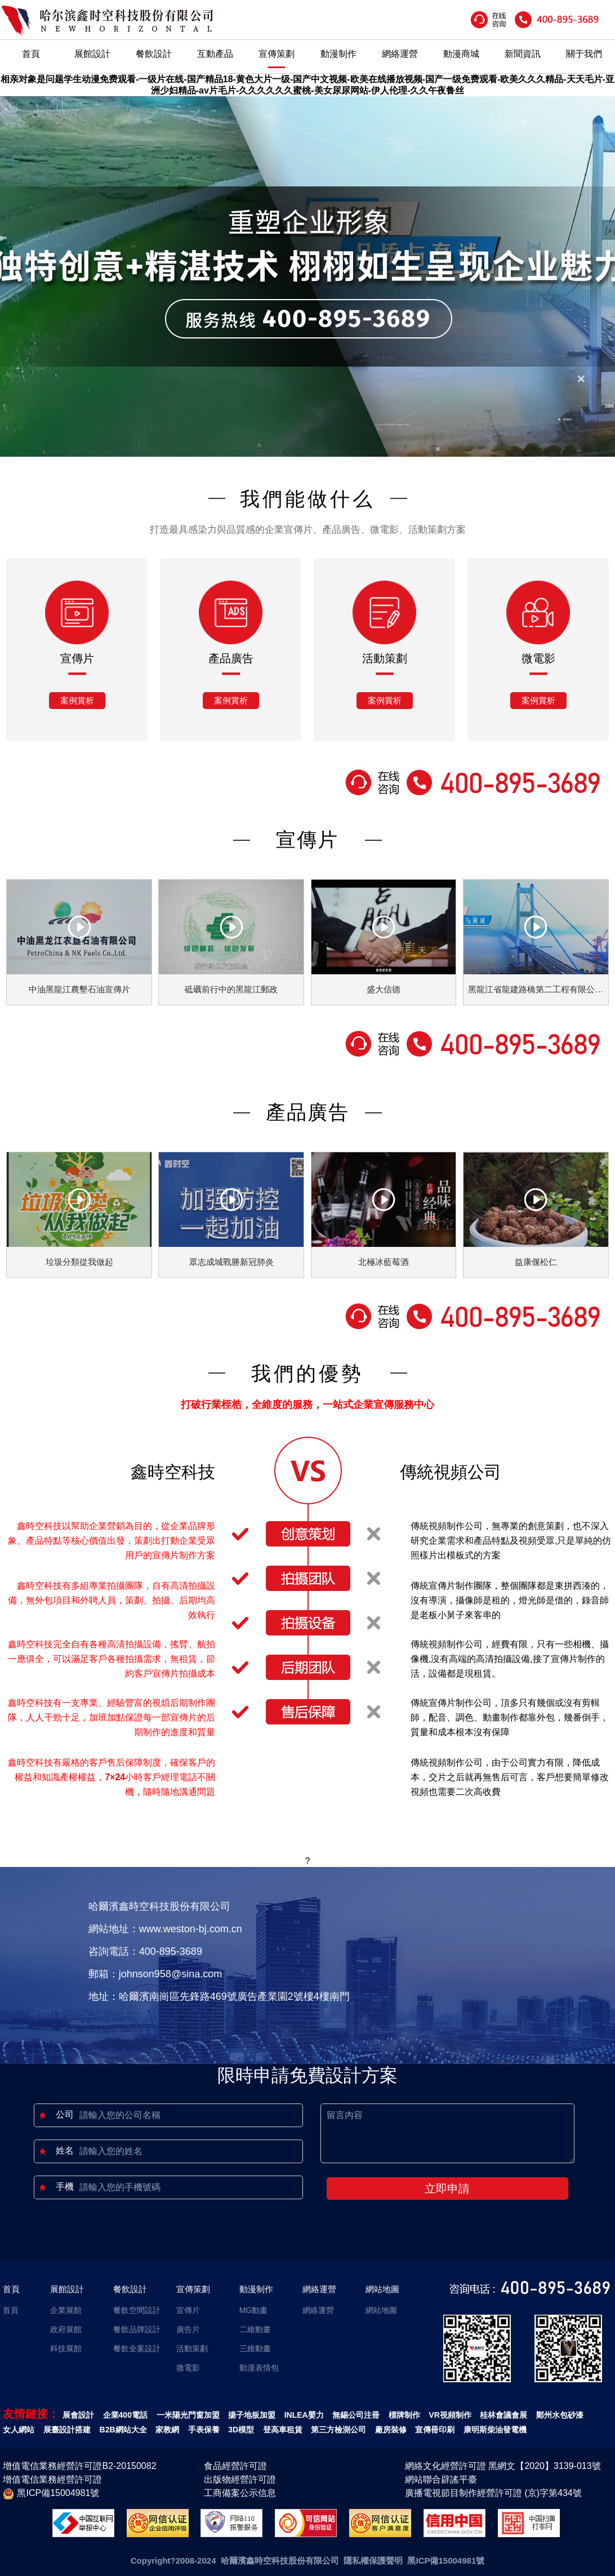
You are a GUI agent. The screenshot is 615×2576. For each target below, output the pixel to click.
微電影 (188, 2367)
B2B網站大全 (123, 2429)
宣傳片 (188, 2310)
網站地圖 (382, 2289)
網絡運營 (400, 54)
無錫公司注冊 (356, 2414)
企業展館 (66, 2310)
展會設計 (78, 2414)
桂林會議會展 (503, 2414)
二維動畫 (255, 2329)
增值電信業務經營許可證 (52, 2479)
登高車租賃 (282, 2429)
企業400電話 (125, 2414)
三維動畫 (255, 2348)
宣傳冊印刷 (434, 2429)
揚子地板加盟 (251, 2414)
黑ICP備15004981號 (51, 2493)
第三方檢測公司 (338, 2429)
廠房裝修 (391, 2429)
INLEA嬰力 (304, 2414)
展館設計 (92, 54)
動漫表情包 (259, 2367)
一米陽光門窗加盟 (188, 2414)
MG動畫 (253, 2310)
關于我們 (584, 54)
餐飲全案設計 (137, 2348)
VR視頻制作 (450, 2414)
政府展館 (66, 2329)
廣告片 (188, 2329)
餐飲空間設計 (137, 2310)
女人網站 (18, 2429)
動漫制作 (338, 54)
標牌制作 (404, 2414)
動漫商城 (461, 54)
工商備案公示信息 (240, 2493)
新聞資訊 (523, 54)
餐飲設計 (154, 54)
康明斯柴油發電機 (495, 2429)
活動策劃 (192, 2348)
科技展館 (66, 2348)
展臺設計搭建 (67, 2429)
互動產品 (215, 54)
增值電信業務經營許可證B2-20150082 (79, 2466)
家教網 (167, 2429)
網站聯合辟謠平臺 (441, 2479)
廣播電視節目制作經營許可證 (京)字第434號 (493, 2493)
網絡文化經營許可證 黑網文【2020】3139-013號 (503, 2466)
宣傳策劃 (277, 54)
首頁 (31, 54)
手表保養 (204, 2429)
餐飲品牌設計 (137, 2329)
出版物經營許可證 (240, 2479)
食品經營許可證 (235, 2466)
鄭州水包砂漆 (559, 2414)
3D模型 (241, 2429)
